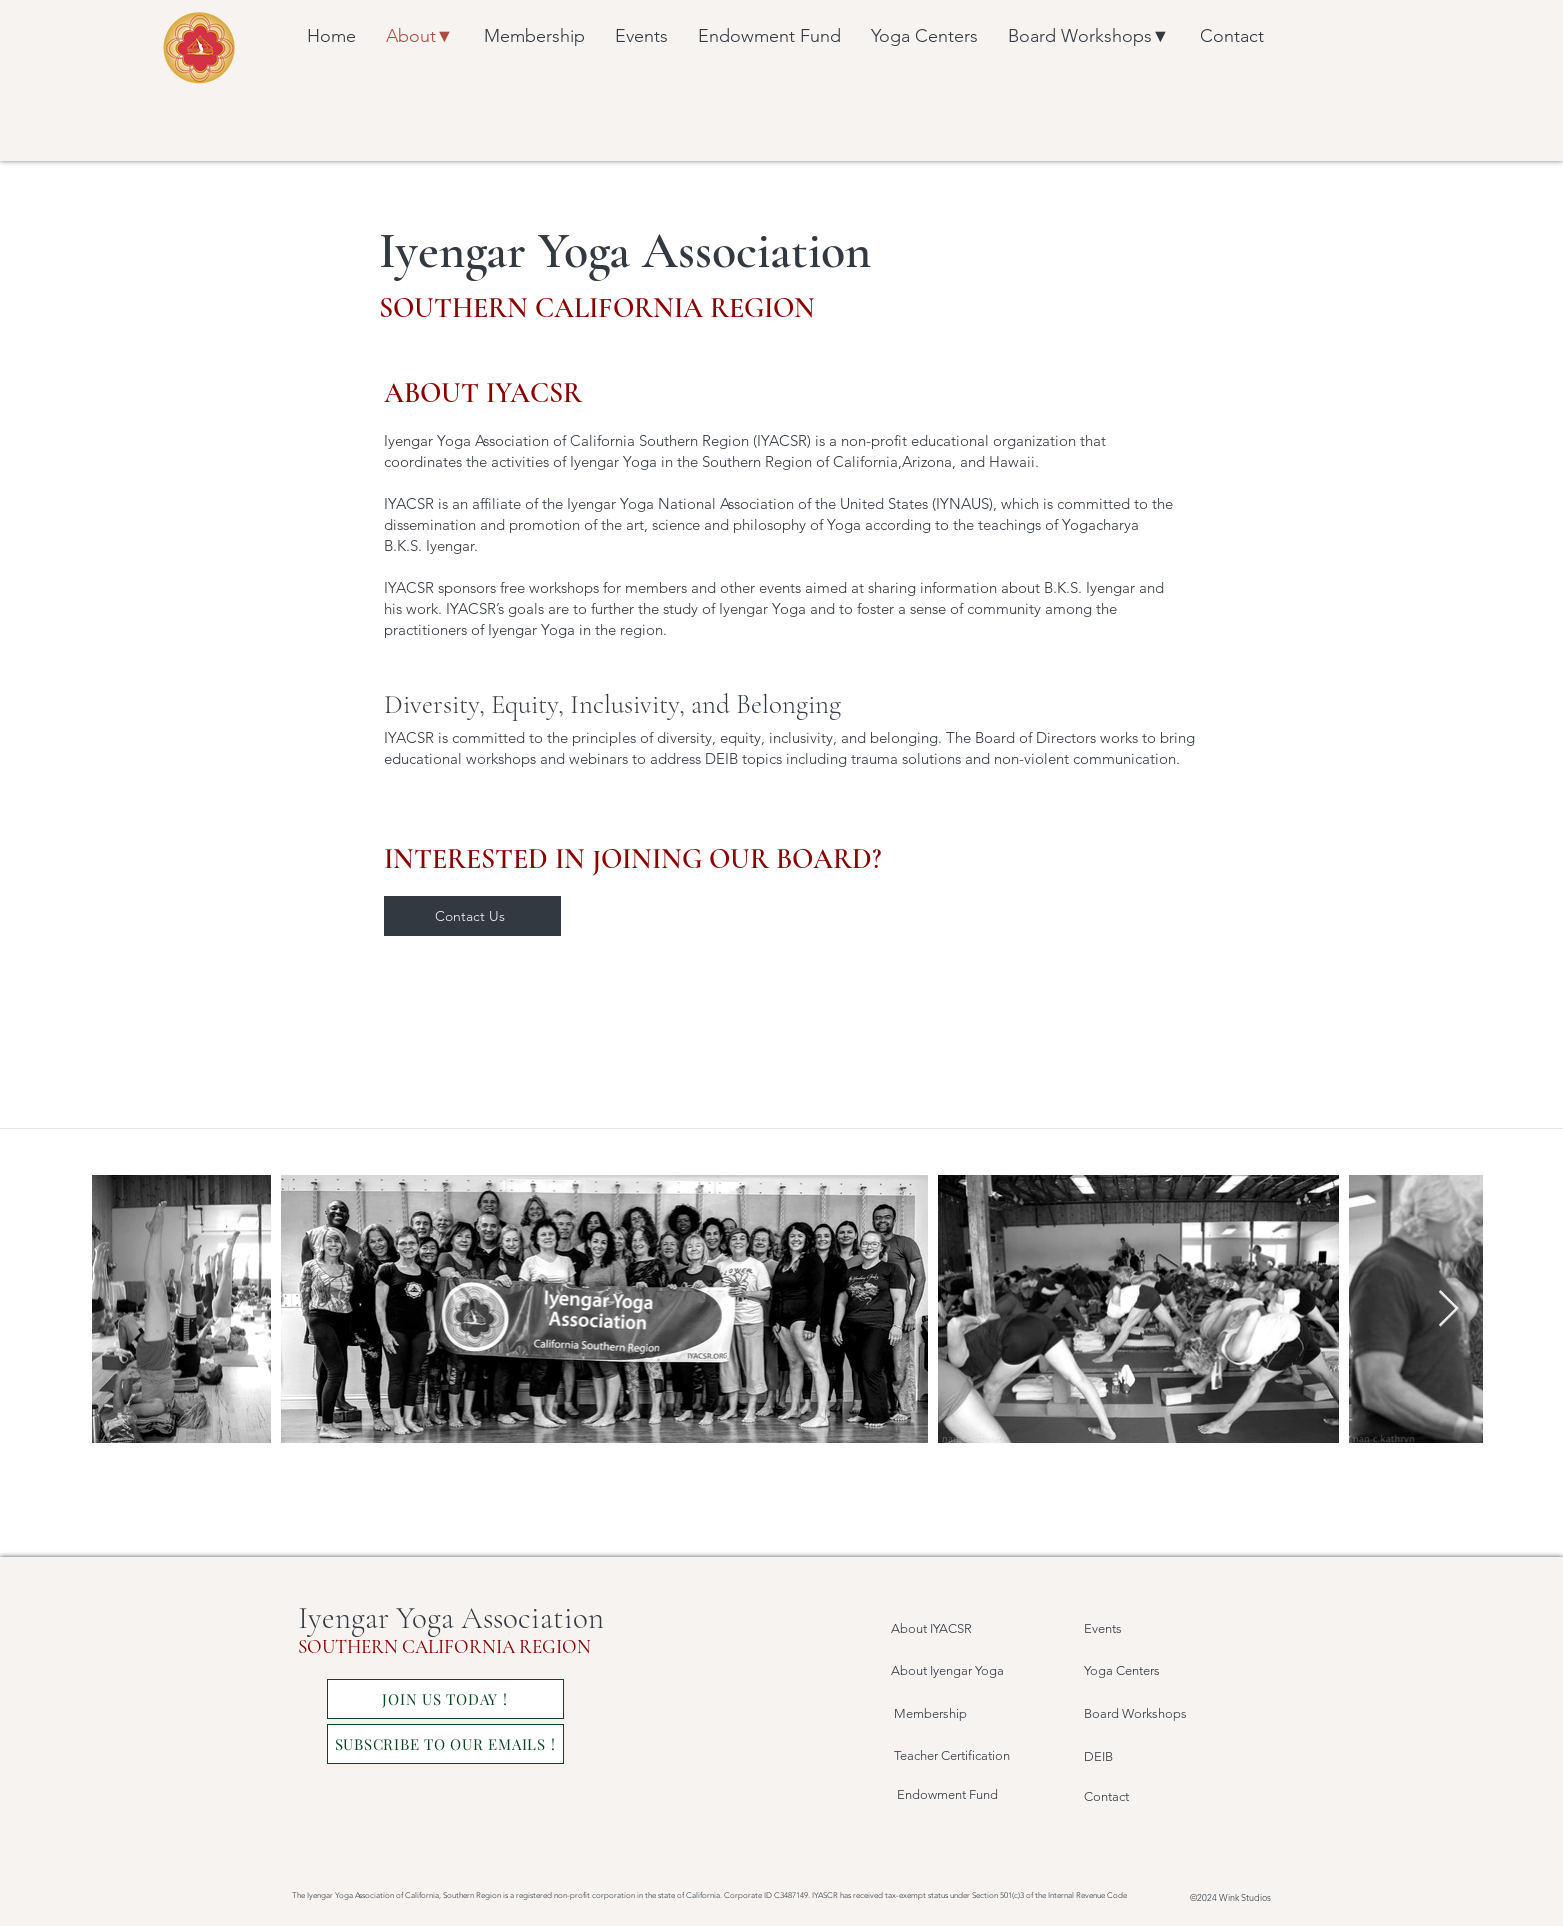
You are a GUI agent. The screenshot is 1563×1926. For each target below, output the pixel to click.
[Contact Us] (472, 916)
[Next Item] (1448, 1309)
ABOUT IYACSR (483, 393)
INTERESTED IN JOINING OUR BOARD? (632, 859)
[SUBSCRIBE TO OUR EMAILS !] (445, 1744)
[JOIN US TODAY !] (445, 1699)
